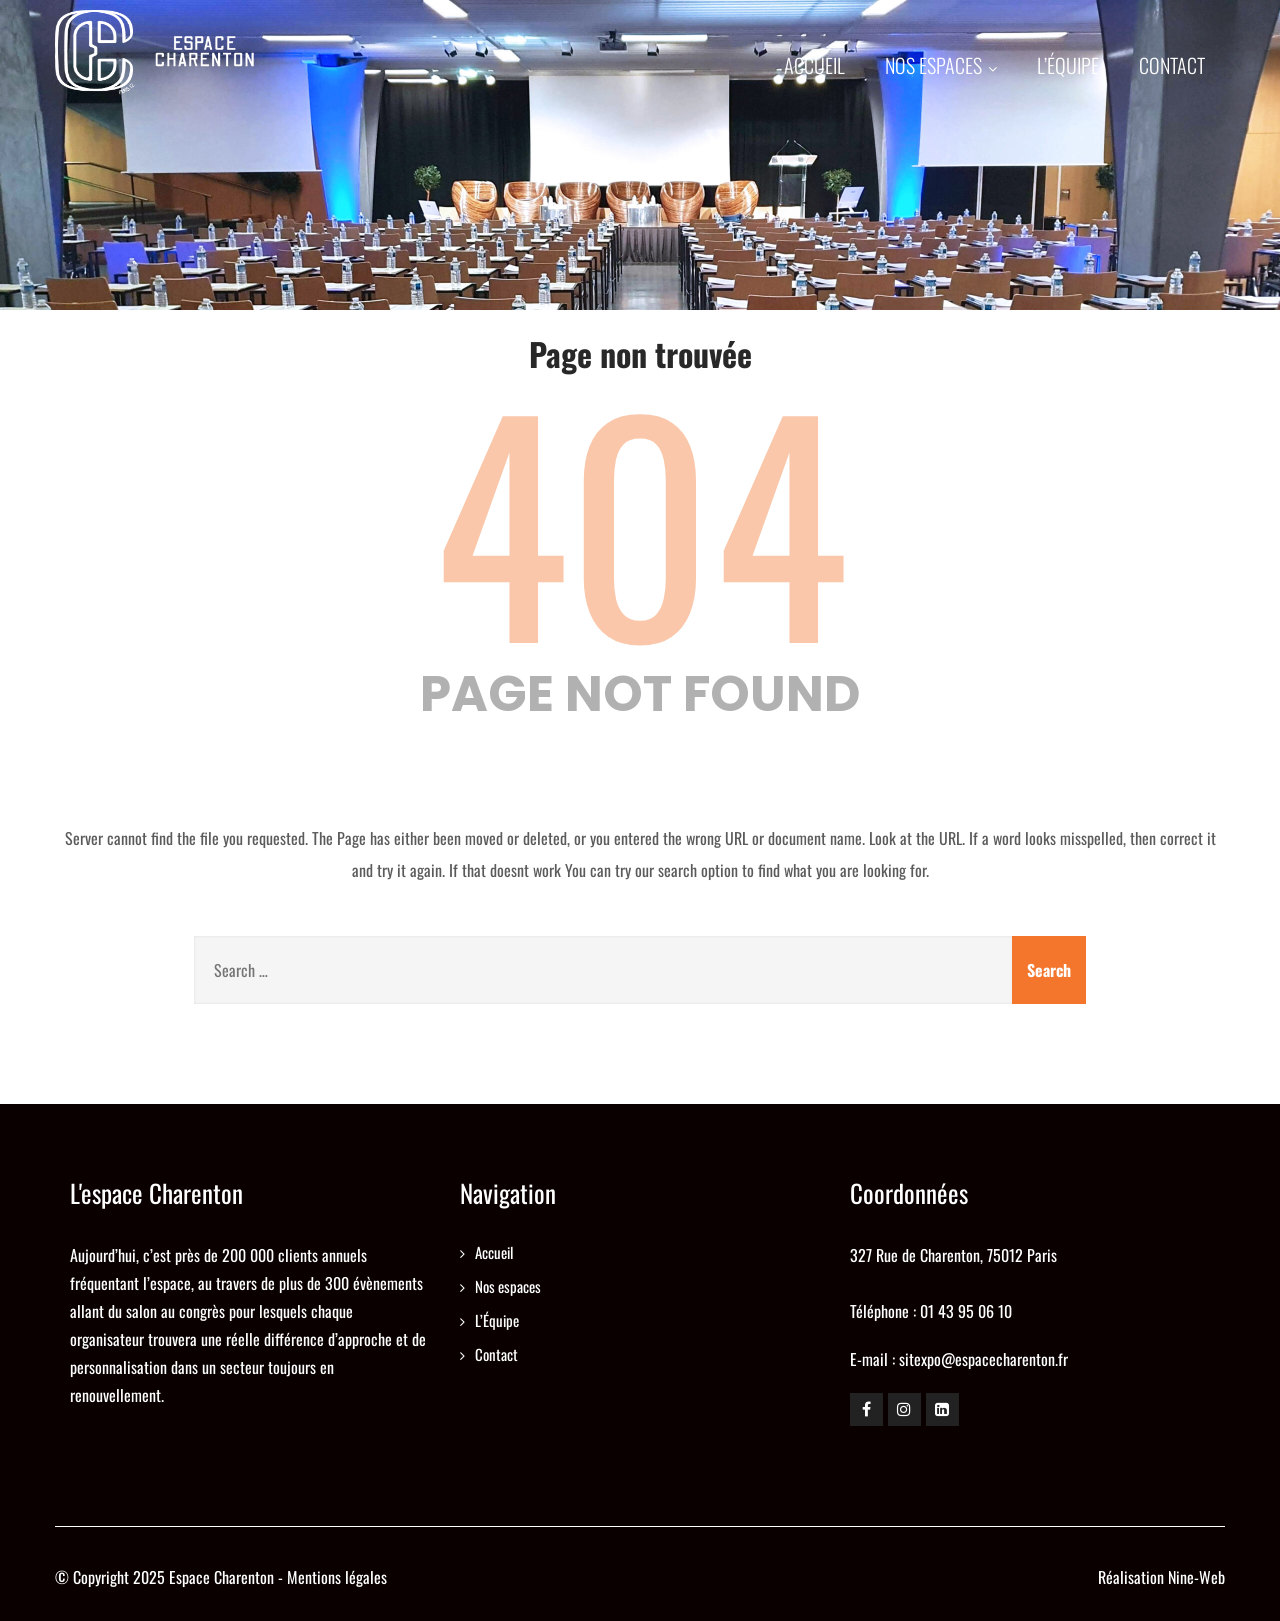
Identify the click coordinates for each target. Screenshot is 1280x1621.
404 (640, 516)
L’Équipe (1068, 65)
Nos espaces (941, 65)
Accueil (814, 65)
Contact (1172, 65)
